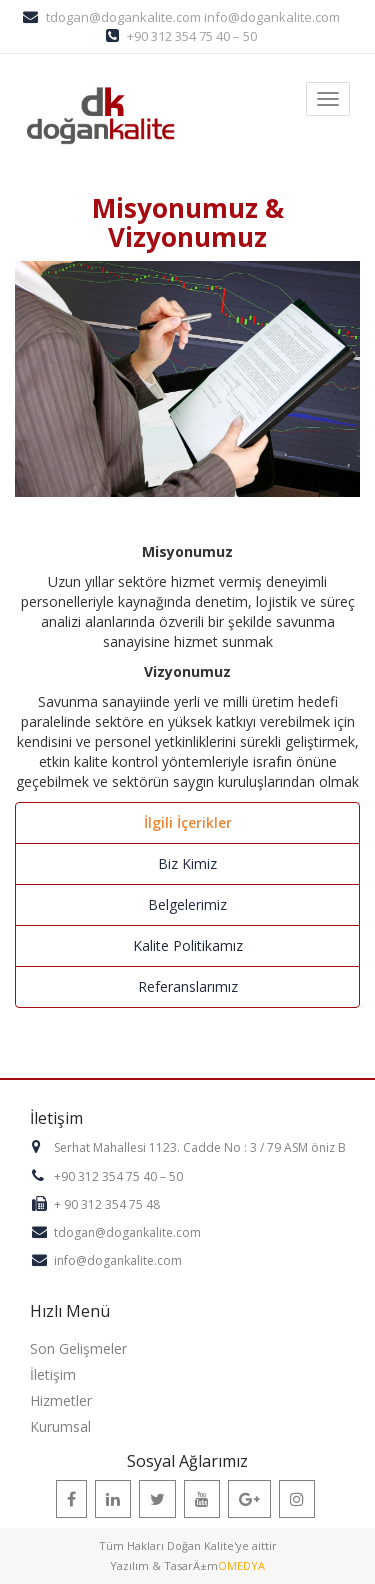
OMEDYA (241, 1565)
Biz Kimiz (187, 863)
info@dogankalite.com (272, 17)
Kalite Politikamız (188, 945)
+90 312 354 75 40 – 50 (192, 36)
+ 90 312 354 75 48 (107, 1204)
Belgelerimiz (187, 904)
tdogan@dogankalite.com (123, 17)
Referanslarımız (188, 986)
